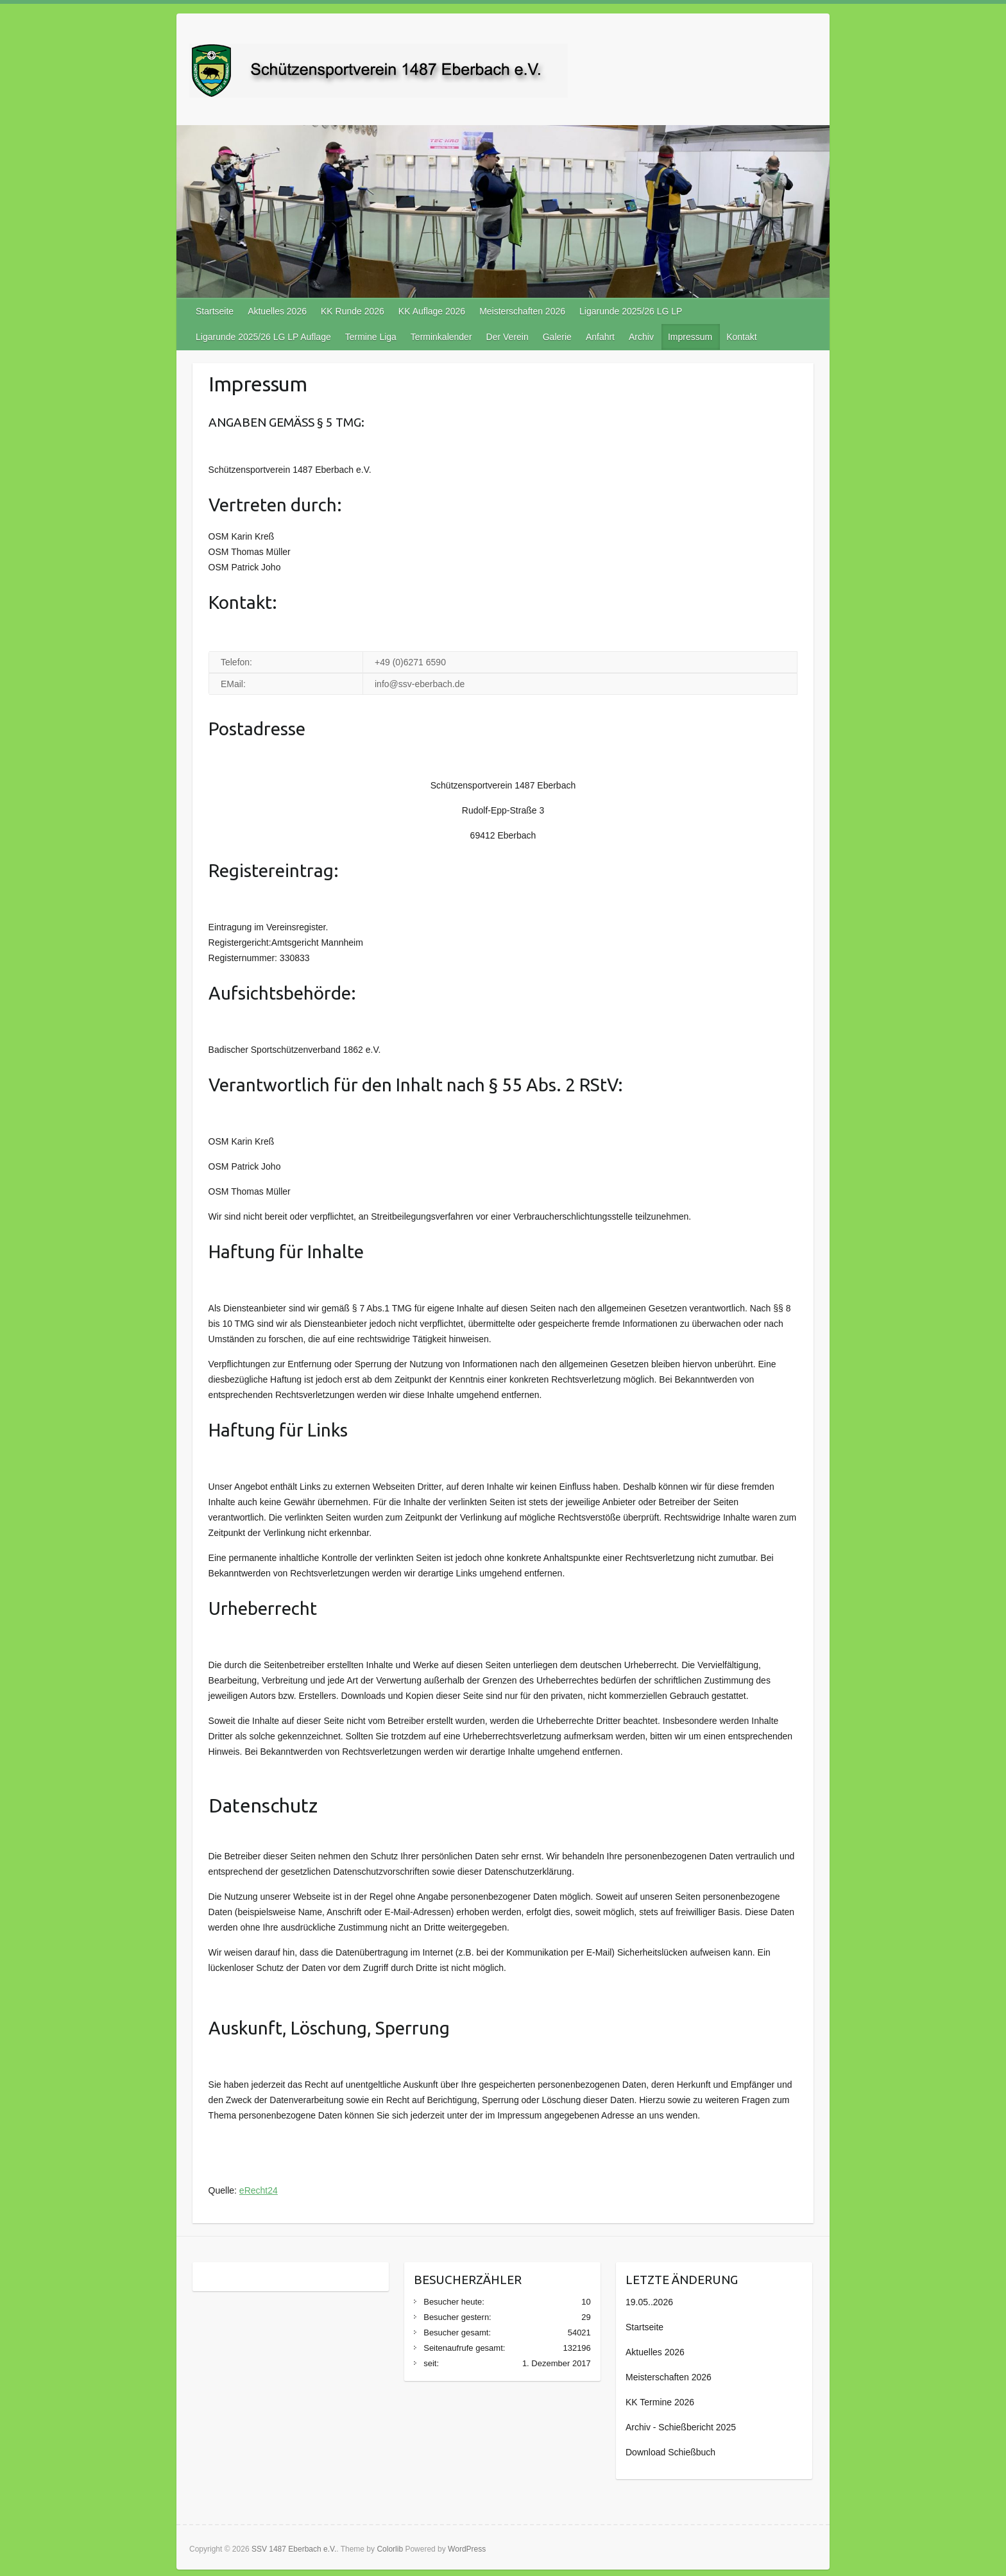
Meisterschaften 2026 (522, 311)
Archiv (641, 337)
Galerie (557, 337)
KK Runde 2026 (352, 311)
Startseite (215, 311)
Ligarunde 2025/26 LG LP (630, 311)
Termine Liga (370, 337)
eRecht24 (258, 2190)
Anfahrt (600, 337)
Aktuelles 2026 (277, 311)
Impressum (690, 337)
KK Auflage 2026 (431, 311)
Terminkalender (441, 337)
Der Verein (507, 337)
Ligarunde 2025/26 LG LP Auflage (263, 337)
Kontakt (741, 337)
